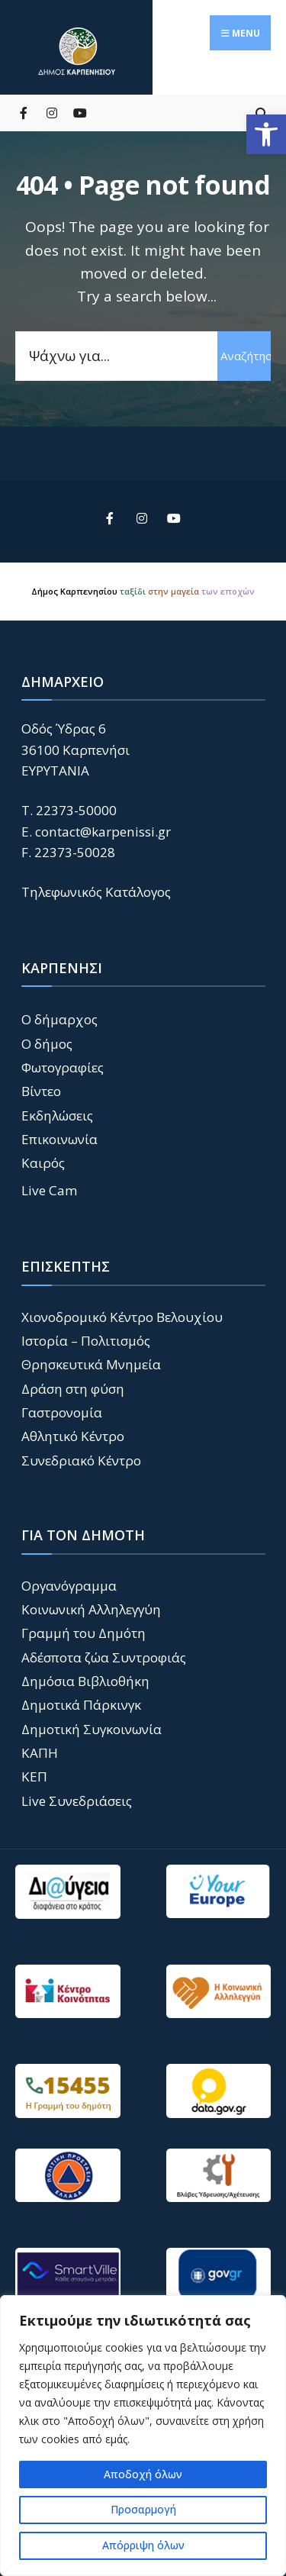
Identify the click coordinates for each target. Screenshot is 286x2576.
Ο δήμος (46, 1044)
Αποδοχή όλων (143, 2474)
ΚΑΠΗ (39, 1753)
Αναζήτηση (245, 355)
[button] (266, 134)
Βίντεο (41, 1091)
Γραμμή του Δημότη (83, 1633)
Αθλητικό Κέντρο (72, 1436)
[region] (143, 2435)
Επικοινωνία (59, 1139)
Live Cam (49, 1190)
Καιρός (43, 1163)
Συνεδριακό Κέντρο (81, 1460)
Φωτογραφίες (62, 1067)
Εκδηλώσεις (57, 1115)
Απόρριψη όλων (143, 2545)
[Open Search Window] (261, 112)
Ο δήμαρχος (59, 1019)
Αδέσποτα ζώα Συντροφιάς (103, 1657)
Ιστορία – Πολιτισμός (85, 1340)
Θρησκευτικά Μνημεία (91, 1364)
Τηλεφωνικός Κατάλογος (96, 892)
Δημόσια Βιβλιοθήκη (85, 1681)
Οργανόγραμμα (69, 1585)
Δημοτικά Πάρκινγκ (81, 1705)
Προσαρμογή (143, 2509)
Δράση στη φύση (72, 1389)
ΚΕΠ (34, 1776)
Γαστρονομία (61, 1412)
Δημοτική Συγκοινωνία (91, 1729)
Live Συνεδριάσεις (76, 1801)
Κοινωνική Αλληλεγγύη (91, 1609)
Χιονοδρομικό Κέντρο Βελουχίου (122, 1317)
